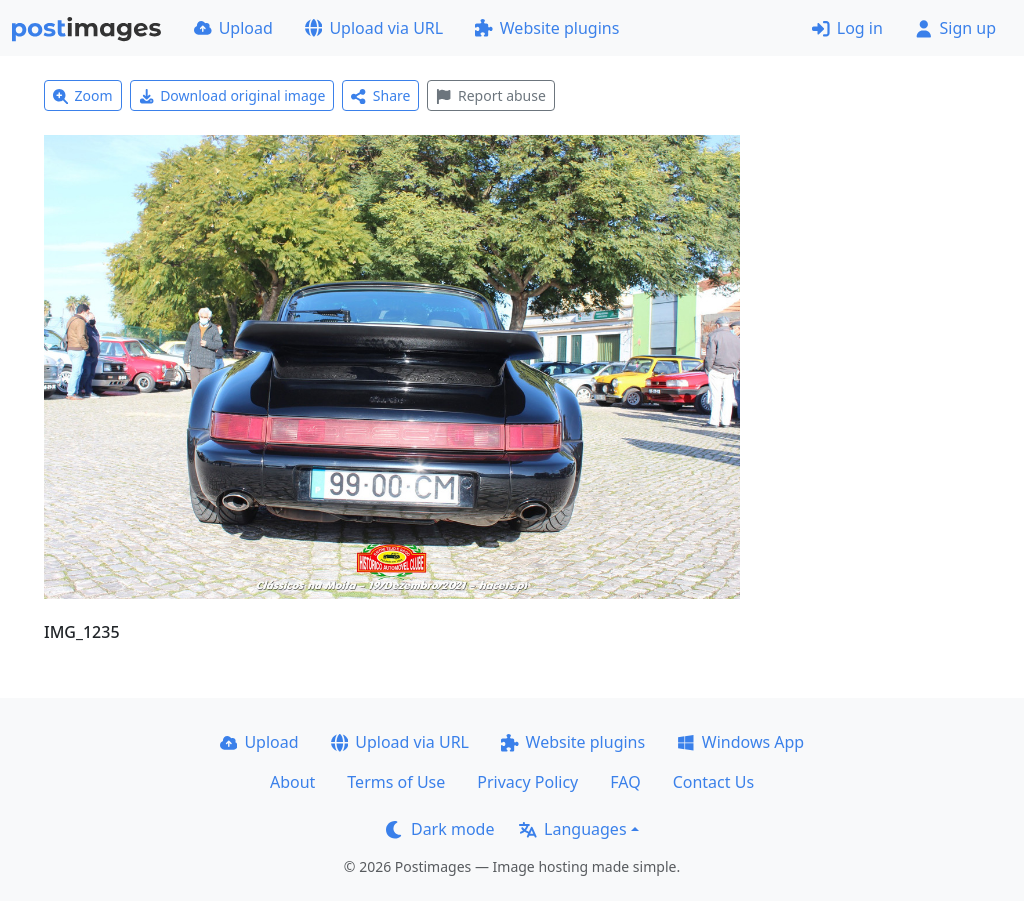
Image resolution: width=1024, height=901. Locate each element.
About (292, 782)
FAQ (625, 782)
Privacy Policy (527, 782)
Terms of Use (396, 782)
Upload (233, 28)
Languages (572, 829)
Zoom (83, 95)
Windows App (740, 742)
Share (380, 95)
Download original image (232, 95)
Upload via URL (374, 28)
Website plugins (547, 28)
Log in (847, 28)
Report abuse (490, 95)
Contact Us (713, 782)
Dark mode (440, 829)
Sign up (955, 28)
